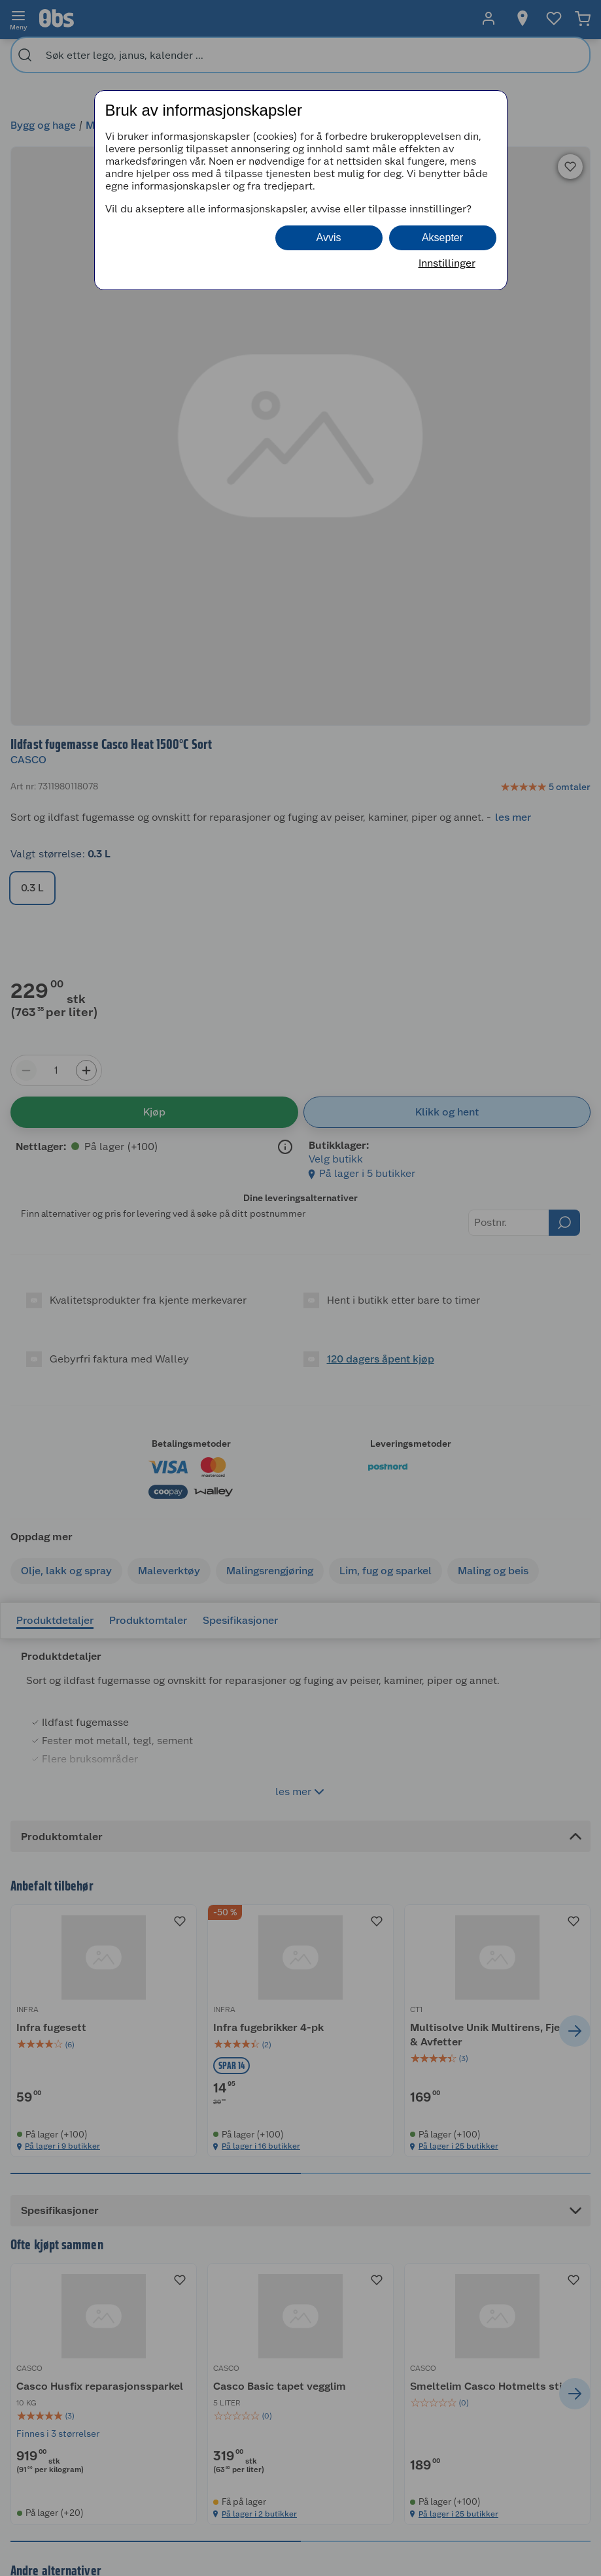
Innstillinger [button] (447, 263)
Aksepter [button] (442, 237)
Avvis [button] (329, 237)
